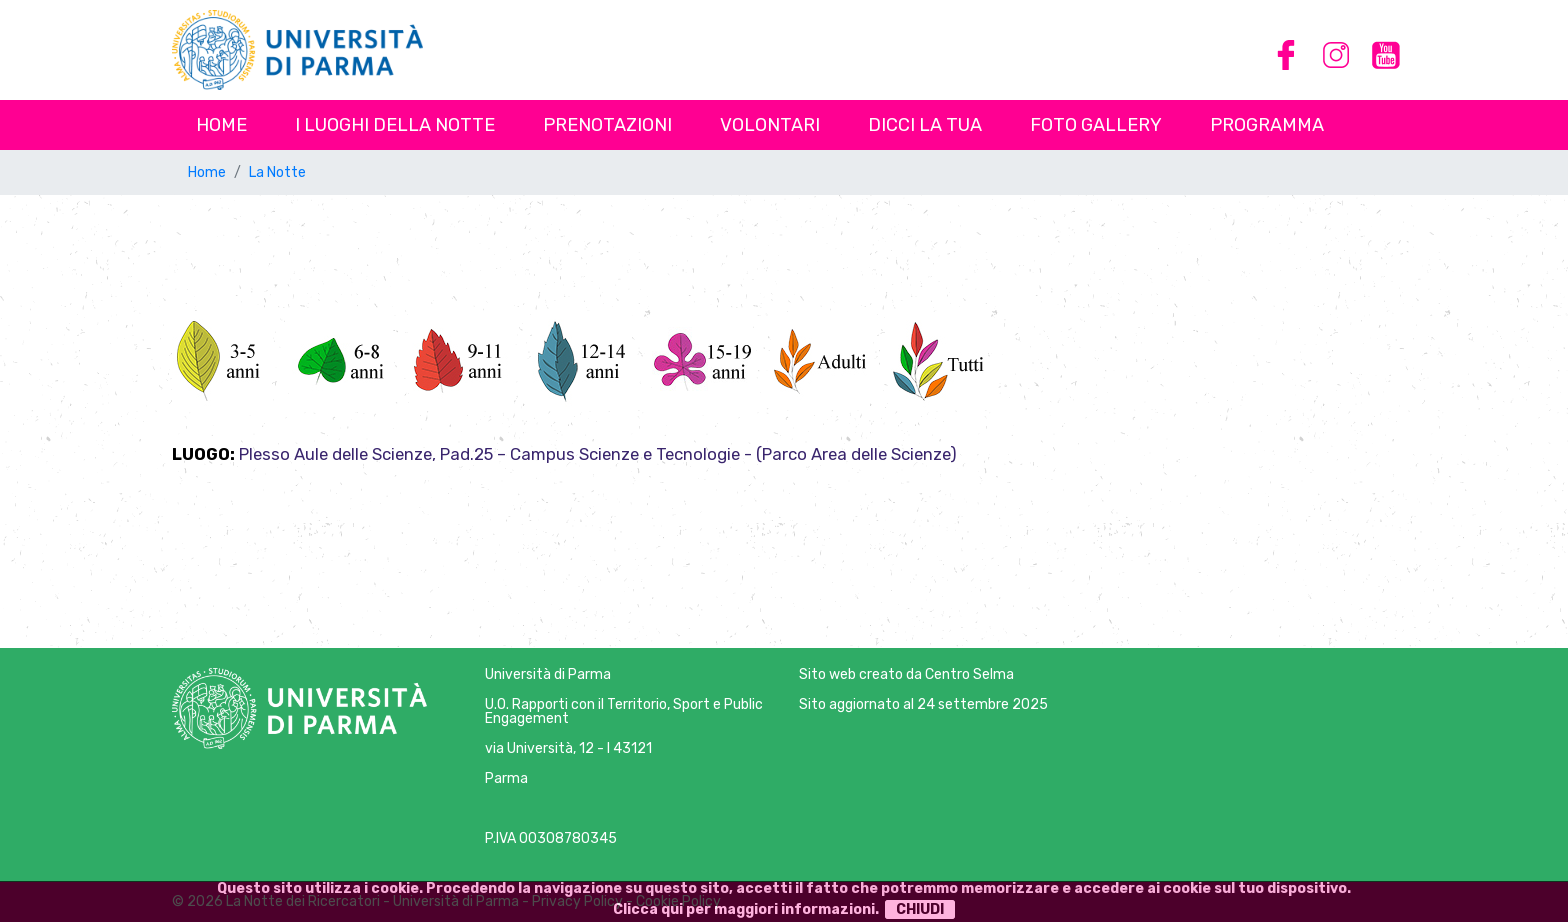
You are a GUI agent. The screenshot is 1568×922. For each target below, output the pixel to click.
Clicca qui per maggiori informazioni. (746, 909)
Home (221, 125)
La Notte (277, 172)
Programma (1267, 125)
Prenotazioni (607, 125)
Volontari (770, 125)
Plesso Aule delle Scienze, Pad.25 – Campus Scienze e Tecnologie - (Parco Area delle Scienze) (598, 454)
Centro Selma (969, 674)
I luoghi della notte (395, 125)
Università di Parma (548, 674)
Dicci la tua (925, 125)
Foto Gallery (1096, 125)
